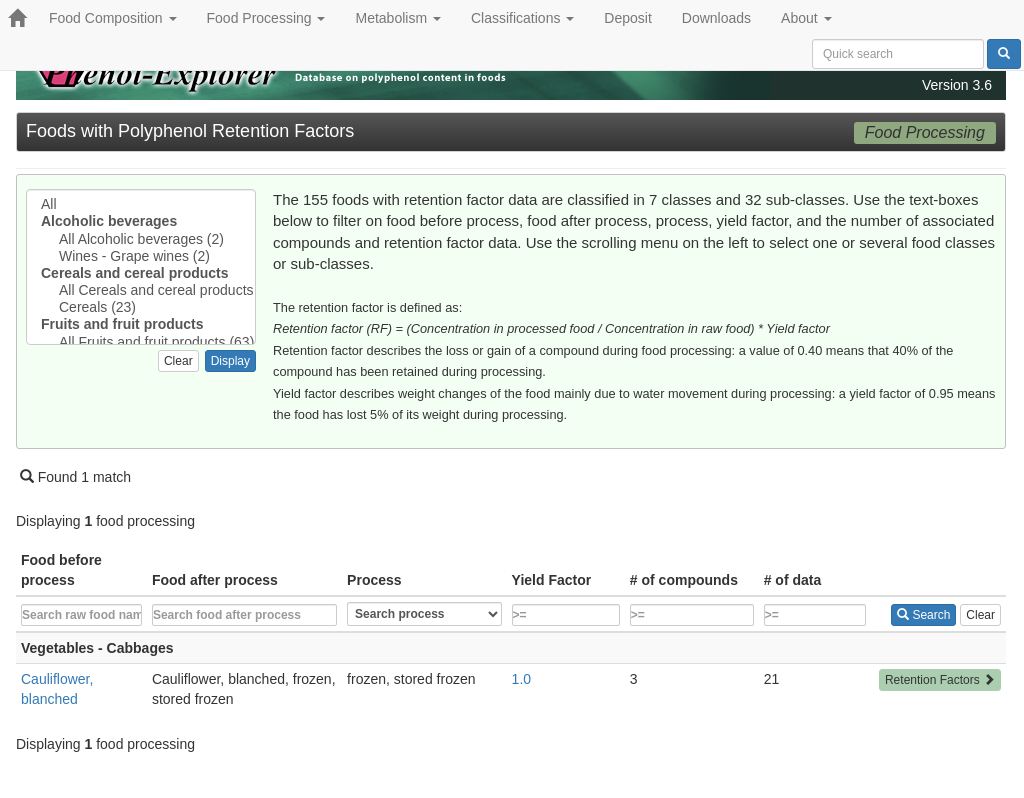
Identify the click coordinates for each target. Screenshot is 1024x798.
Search (923, 615)
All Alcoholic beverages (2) (141, 239)
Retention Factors (940, 680)
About (806, 18)
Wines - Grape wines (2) (141, 256)
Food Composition (113, 18)
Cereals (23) (141, 307)
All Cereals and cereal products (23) (141, 290)
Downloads (716, 18)
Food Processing (266, 18)
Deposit (627, 18)
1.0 (521, 679)
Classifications (522, 18)
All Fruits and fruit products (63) (141, 342)
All (141, 204)
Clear (178, 361)
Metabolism (397, 18)
